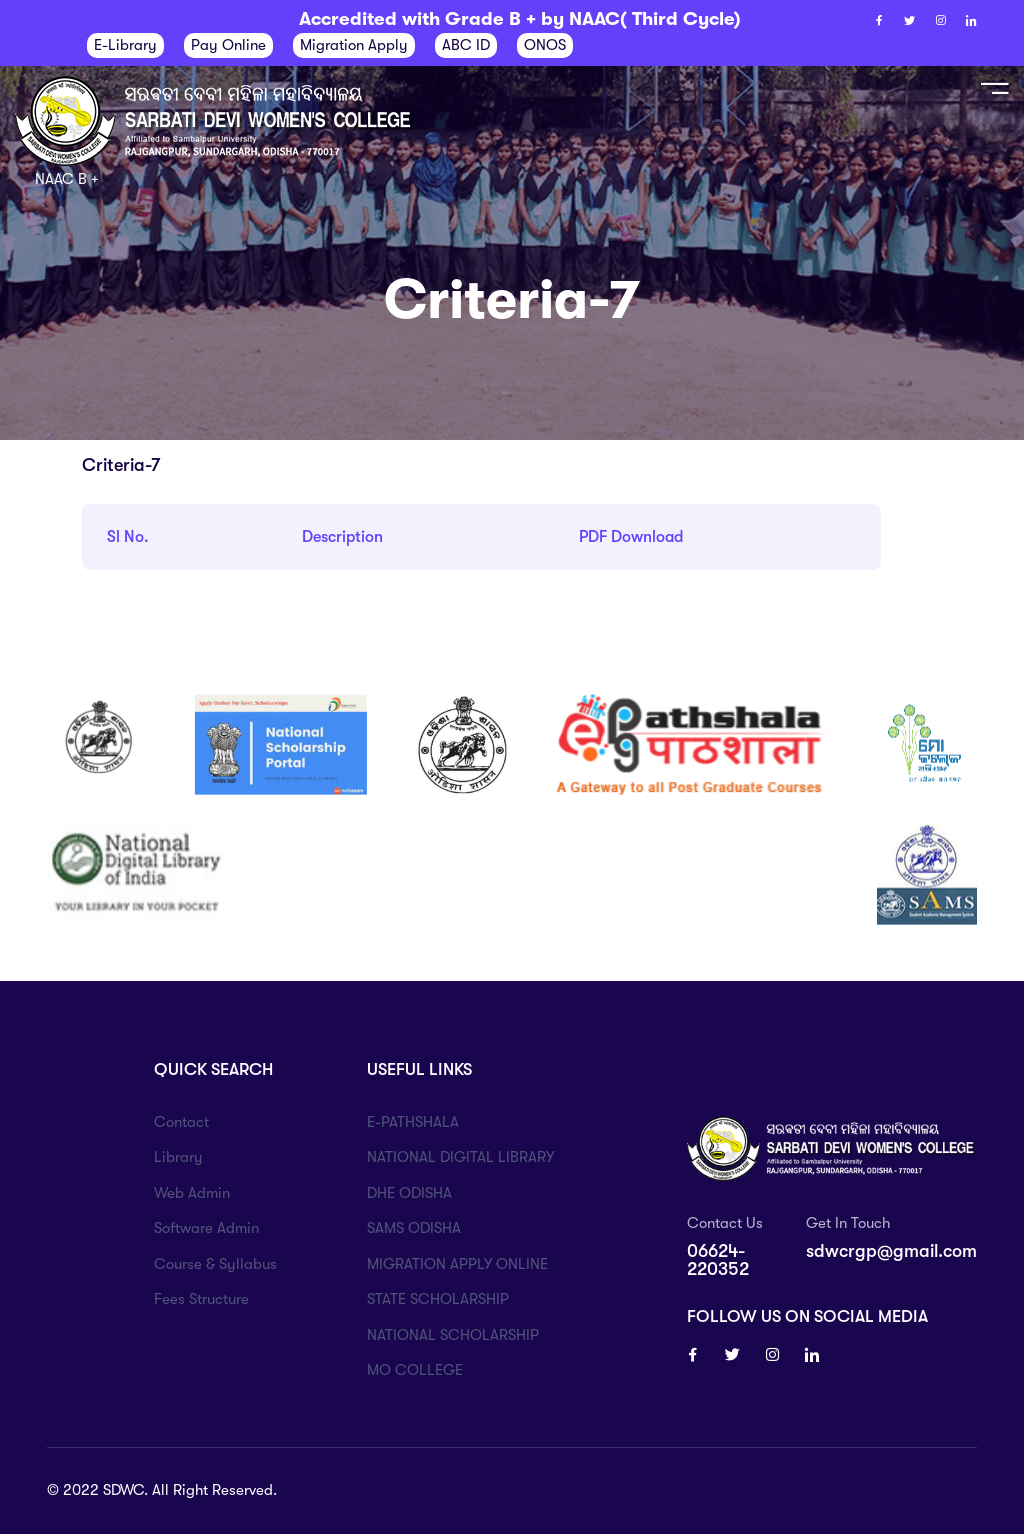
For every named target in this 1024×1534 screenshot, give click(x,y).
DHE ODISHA (409, 1193)
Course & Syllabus (215, 1264)
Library (178, 1157)
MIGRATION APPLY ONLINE (457, 1264)
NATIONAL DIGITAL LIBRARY (460, 1157)
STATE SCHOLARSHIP (438, 1299)
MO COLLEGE (415, 1370)
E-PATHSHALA (413, 1122)
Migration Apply (354, 45)
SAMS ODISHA (414, 1228)
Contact (181, 1122)
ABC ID (466, 45)
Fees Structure (201, 1299)
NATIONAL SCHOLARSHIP (453, 1335)
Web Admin (192, 1193)
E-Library (125, 45)
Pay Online (228, 45)
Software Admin (206, 1228)
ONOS (545, 45)
